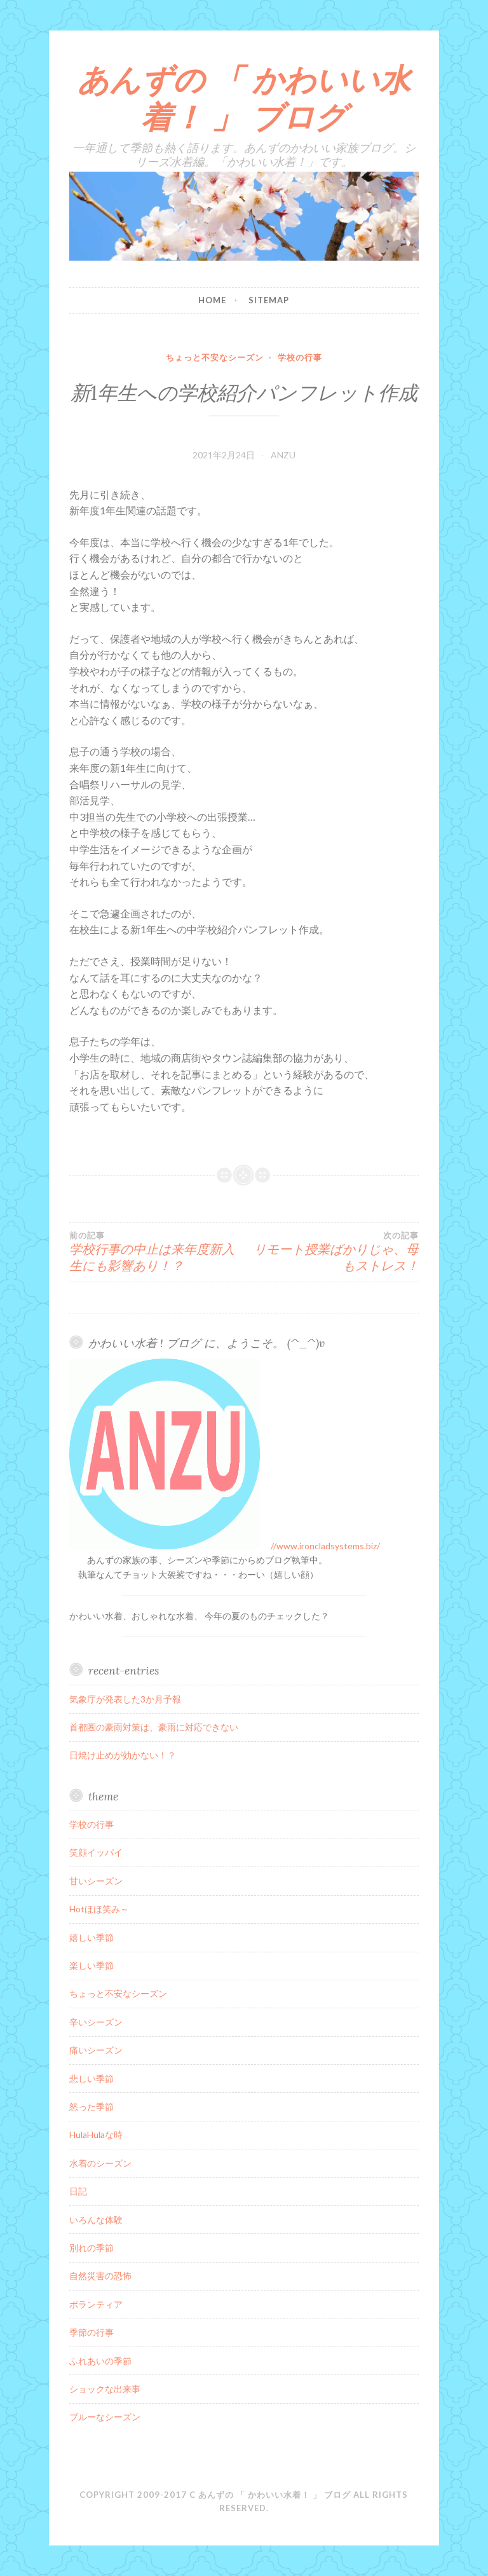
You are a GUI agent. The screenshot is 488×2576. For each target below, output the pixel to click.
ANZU (283, 454)
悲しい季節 (91, 2078)
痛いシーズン (96, 2050)
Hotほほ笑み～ (99, 1908)
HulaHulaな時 (96, 2134)
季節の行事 (91, 2332)
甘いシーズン (96, 1880)
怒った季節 (91, 2106)
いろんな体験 (96, 2219)
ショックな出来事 (104, 2388)
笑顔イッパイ (96, 1852)
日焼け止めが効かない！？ (122, 1755)
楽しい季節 (91, 1965)
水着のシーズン (100, 2163)
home (212, 300)
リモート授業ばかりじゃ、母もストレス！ (331, 1251)
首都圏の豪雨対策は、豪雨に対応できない (153, 1727)
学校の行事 (300, 357)
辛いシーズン (96, 2022)
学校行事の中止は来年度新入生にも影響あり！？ (156, 1251)
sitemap (268, 300)
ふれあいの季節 (100, 2360)
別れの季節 (91, 2247)
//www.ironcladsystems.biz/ (325, 1545)
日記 (78, 2191)
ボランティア (96, 2304)
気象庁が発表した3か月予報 (125, 1699)
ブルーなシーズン (104, 2416)
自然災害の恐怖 (100, 2275)
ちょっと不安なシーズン (215, 357)
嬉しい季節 (91, 1937)
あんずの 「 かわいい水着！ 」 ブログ (244, 98)
